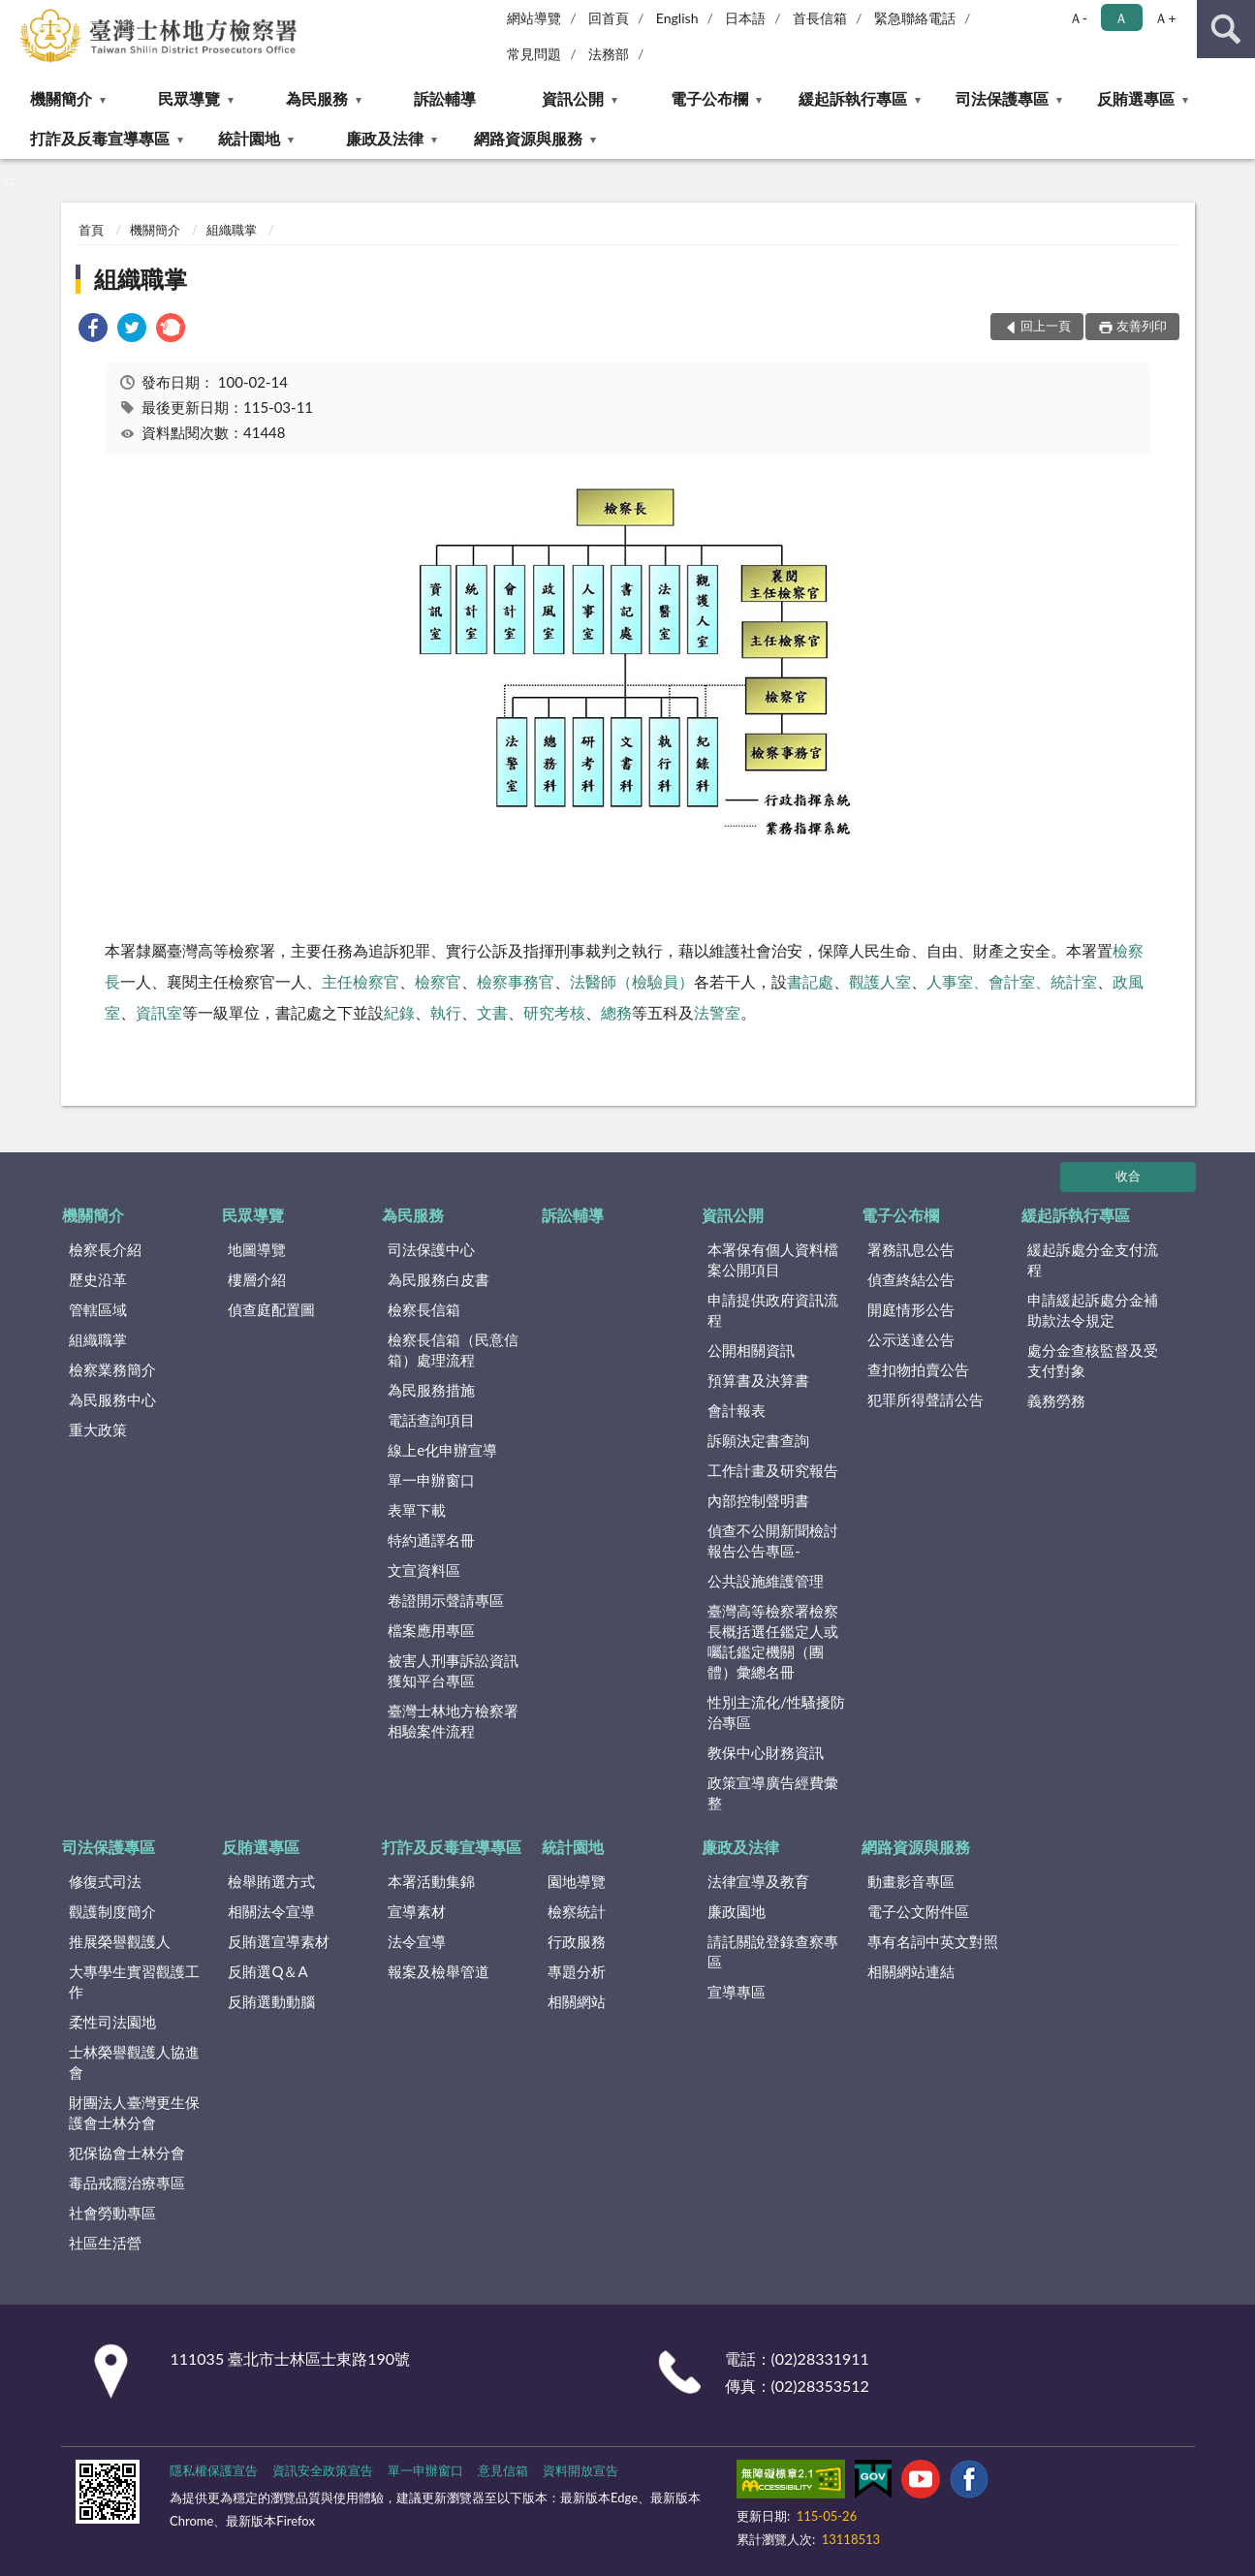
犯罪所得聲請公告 (925, 1399)
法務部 (608, 54)
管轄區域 (98, 1309)
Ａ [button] (1121, 18)
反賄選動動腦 (271, 2001)
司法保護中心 (431, 1249)
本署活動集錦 (431, 1881)
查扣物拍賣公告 (918, 1369)
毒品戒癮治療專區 (127, 2182)
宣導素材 (417, 1911)
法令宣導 (417, 1941)
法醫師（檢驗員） (632, 981)
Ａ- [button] (1078, 18)
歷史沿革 (98, 1279)
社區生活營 (105, 2242)
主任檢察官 (360, 981)
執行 (445, 1012)
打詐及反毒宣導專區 (100, 138)
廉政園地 (736, 1911)
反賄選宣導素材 (278, 1941)
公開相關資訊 (751, 1350)
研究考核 (554, 1012)
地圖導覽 (257, 1249)
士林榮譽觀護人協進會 (134, 2062)
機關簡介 (61, 98)
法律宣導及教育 (758, 1881)
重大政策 (98, 1429)
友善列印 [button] (1141, 325)
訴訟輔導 (445, 98)
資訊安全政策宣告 (322, 2470)
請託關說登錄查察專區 (772, 1951)
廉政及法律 (385, 138)
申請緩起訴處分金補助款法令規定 (1092, 1310)
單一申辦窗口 (431, 1480)
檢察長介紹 (105, 1249)
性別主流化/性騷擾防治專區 (776, 1712)
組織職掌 (231, 229)
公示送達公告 (911, 1339)
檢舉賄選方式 (271, 1881)
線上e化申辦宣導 (442, 1450)
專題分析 (577, 1971)
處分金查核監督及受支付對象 (1092, 1360)
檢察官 (438, 981)
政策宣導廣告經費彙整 (772, 1792)
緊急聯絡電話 (915, 18)
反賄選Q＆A (267, 1971)
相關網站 (577, 2001)
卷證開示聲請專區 (446, 1600)
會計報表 (736, 1410)
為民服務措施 (431, 1389)
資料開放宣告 (580, 2470)
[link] (93, 330)
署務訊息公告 (911, 1249)
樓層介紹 (257, 1279)
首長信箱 (820, 18)
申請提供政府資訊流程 (772, 1310)
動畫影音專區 (911, 1881)
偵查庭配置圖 (271, 1309)
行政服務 (577, 1941)
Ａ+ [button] (1165, 18)
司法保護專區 (1002, 98)
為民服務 (317, 98)
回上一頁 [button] (1045, 325)
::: (15, 14)
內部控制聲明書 (758, 1500)
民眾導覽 (189, 98)
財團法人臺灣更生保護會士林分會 (134, 2112)
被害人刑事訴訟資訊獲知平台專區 (453, 1670)
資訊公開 (573, 98)
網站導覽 (534, 18)
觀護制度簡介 (112, 1911)
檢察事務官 (515, 981)
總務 (616, 1012)
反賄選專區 (1136, 98)
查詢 (1226, 29)
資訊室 (159, 1012)
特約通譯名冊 (431, 1540)
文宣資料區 (424, 1570)
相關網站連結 (911, 1971)
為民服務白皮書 (438, 1279)
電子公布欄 (709, 98)
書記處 (810, 981)
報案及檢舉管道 (438, 1971)
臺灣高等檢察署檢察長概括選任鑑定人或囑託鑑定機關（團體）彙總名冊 (772, 1641)
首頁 (91, 229)
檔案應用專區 (431, 1630)
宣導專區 (736, 1991)
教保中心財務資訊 (765, 1752)
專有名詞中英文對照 (932, 1941)
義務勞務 (1056, 1400)
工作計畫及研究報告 (772, 1470)
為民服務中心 (112, 1399)
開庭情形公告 (911, 1309)
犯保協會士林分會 (127, 2152)
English (677, 18)
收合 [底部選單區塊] (1128, 1175)
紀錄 (399, 1012)
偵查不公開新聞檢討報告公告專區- (772, 1540)
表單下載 (417, 1510)
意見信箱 (503, 2470)
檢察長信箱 (424, 1309)
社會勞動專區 (112, 2212)
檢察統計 (577, 1911)
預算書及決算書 (758, 1380)
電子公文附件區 (918, 1911)
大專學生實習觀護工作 (134, 1981)
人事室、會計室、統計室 (1011, 981)
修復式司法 (105, 1881)
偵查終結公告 (911, 1279)
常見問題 (534, 54)
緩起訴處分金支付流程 (1092, 1259)
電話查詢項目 (431, 1420)
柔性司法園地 (112, 2021)
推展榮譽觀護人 (120, 1941)
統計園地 (249, 138)
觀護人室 (880, 981)
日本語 (745, 18)
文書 (492, 1012)
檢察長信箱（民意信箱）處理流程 (453, 1349)
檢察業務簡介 (112, 1369)
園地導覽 (577, 1881)
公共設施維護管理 (765, 1580)
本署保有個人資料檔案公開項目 (772, 1259)
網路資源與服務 (528, 138)
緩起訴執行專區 (853, 98)
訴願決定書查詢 (758, 1440)
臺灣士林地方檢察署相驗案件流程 (453, 1721)
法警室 (717, 1012)
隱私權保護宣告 (214, 2470)
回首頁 (608, 18)
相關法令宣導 (271, 1911)
